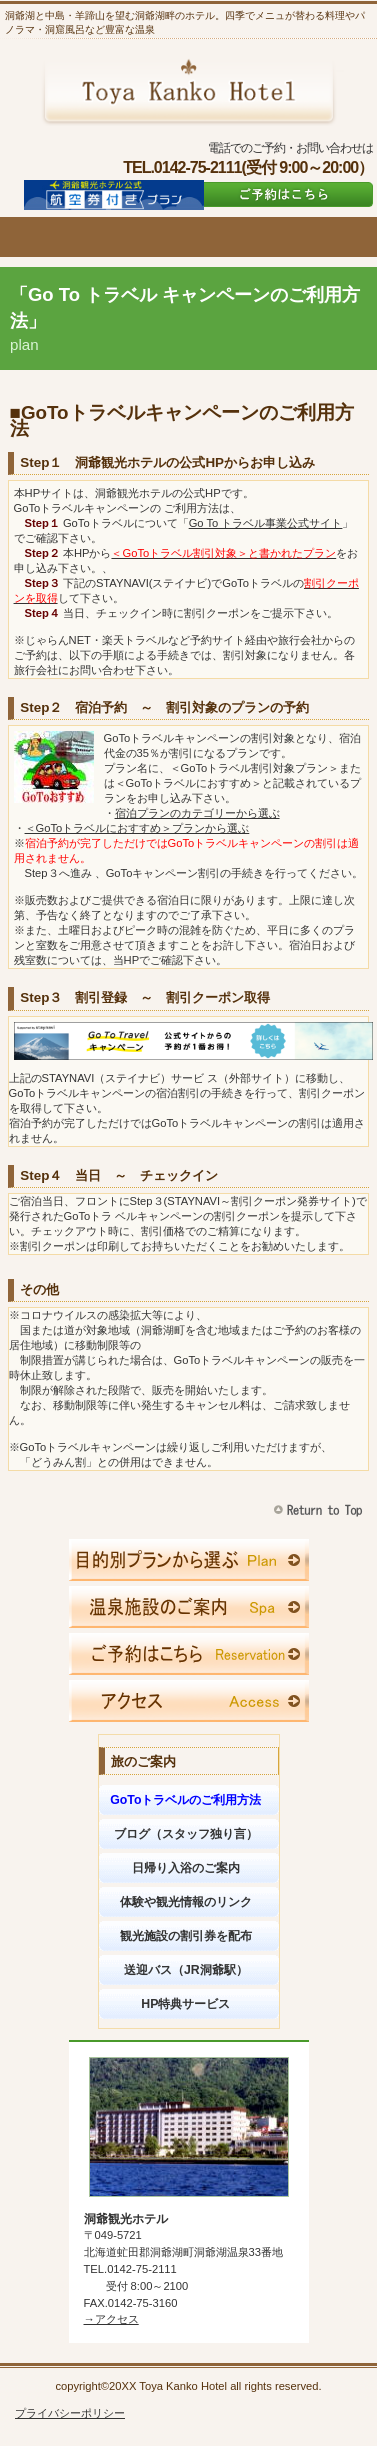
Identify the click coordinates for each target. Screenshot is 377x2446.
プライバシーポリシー (70, 2413)
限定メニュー (189, 1560)
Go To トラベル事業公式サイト (266, 523)
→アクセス (111, 2319)
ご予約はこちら (284, 194)
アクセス (189, 1701)
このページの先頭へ (320, 1510)
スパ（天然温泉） (189, 1607)
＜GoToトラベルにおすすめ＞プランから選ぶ (137, 828)
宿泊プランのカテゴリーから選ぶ (197, 813)
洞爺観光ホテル (188, 91)
